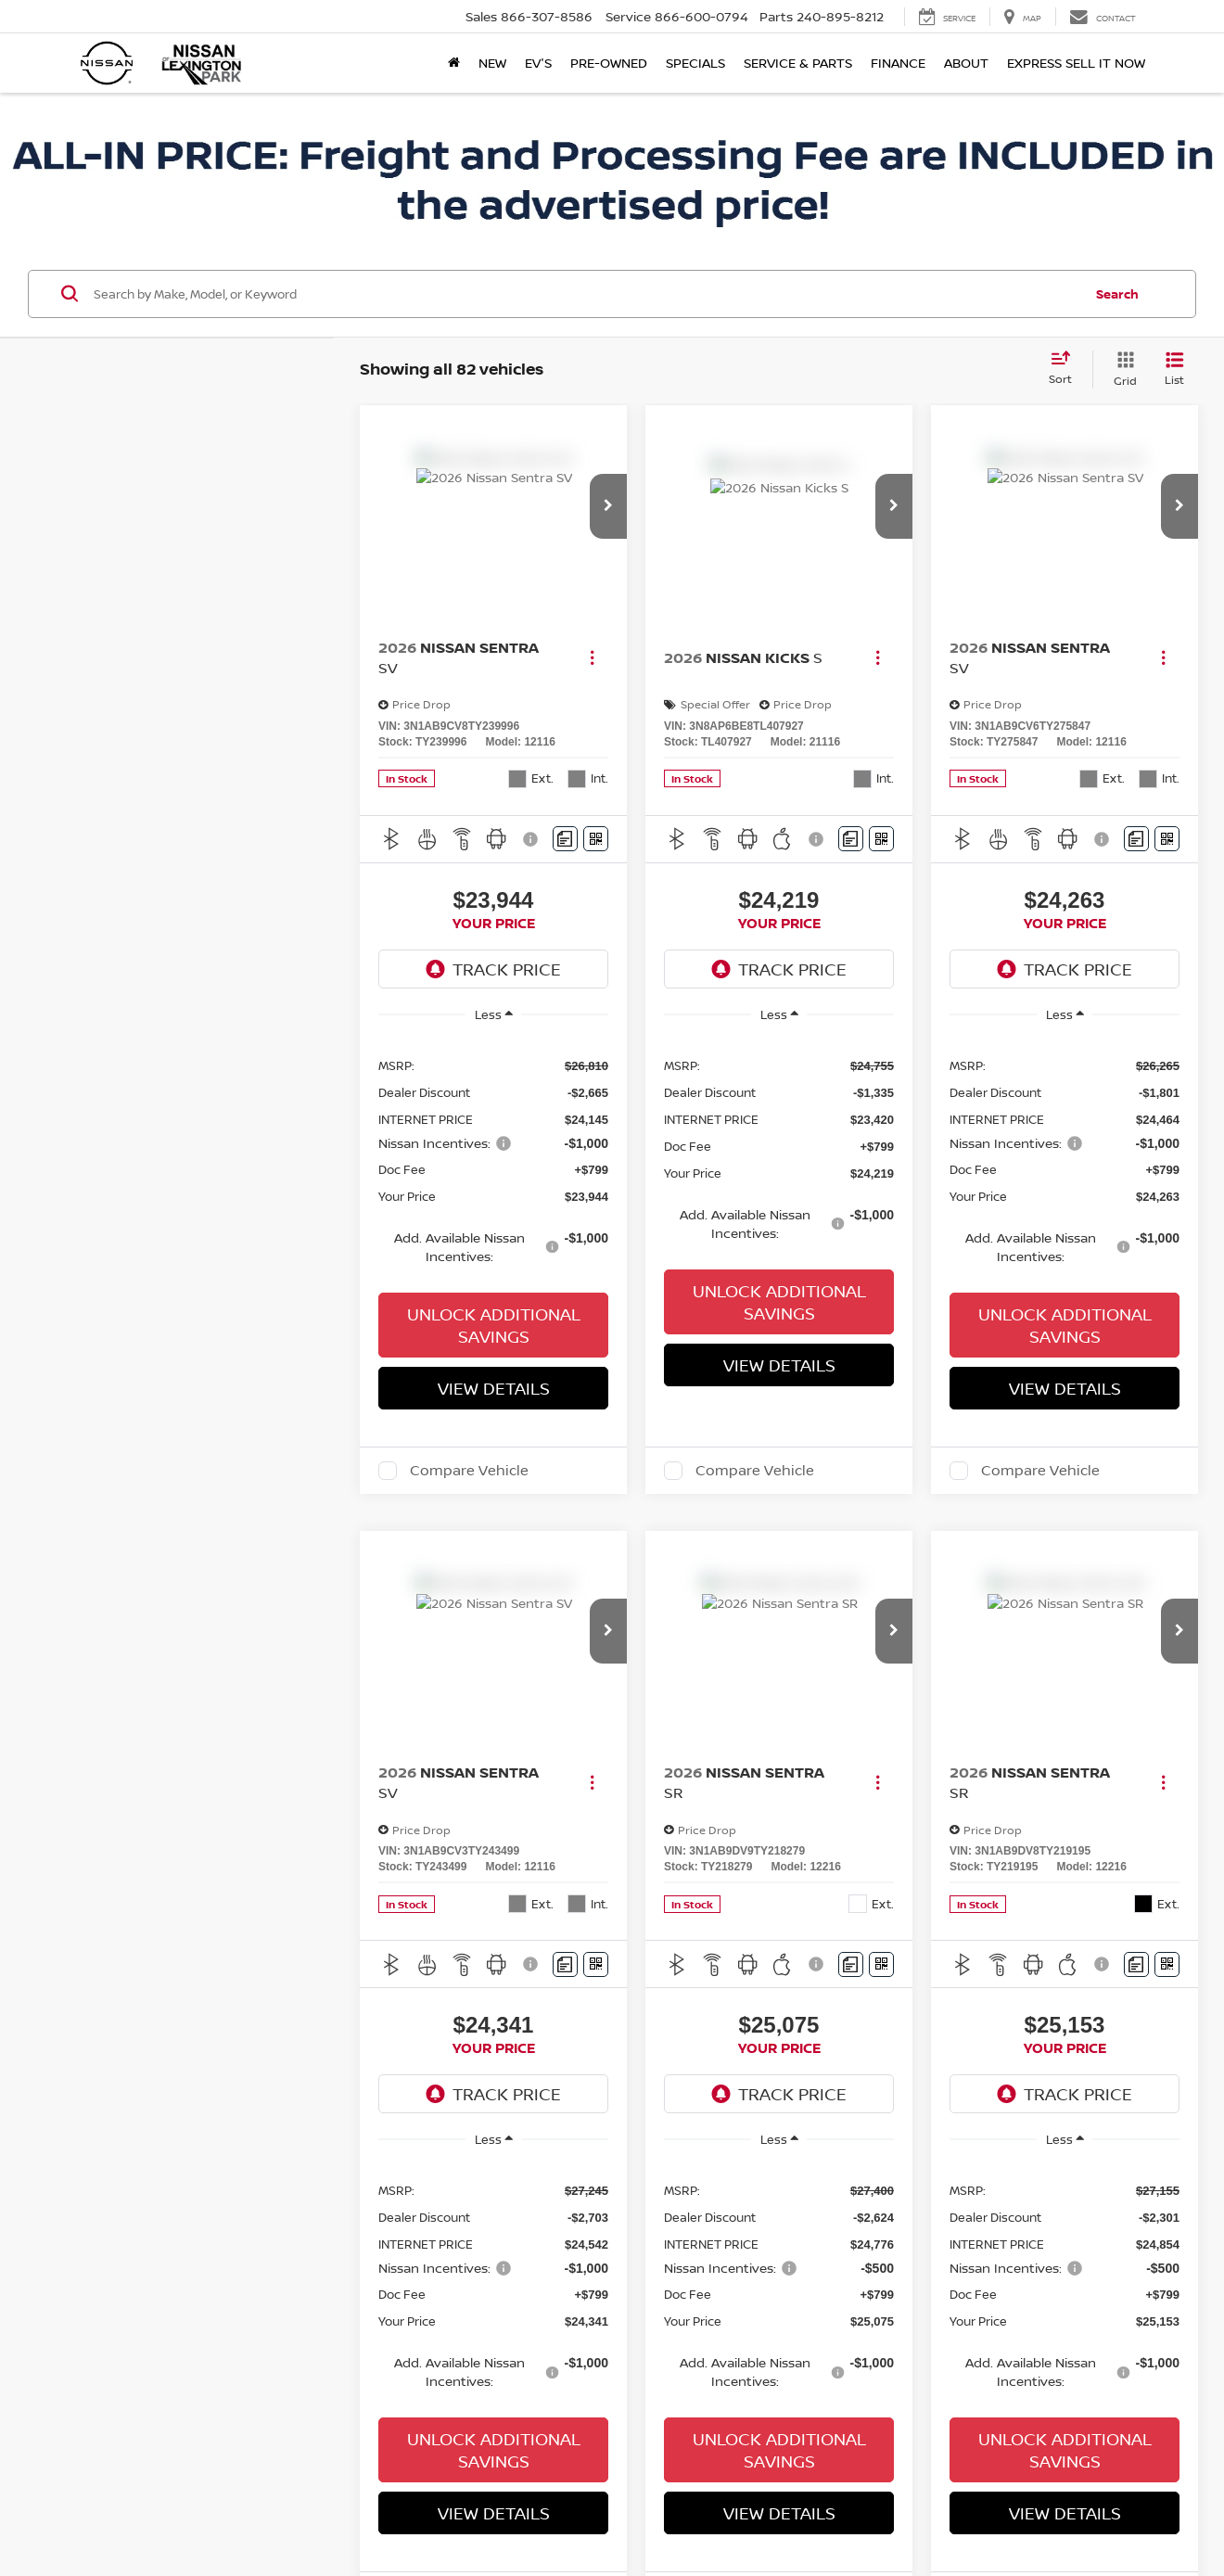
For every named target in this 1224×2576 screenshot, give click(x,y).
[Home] (454, 63)
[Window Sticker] (595, 832)
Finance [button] (898, 62)
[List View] (1174, 363)
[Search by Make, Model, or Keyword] (585, 287)
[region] (493, 1153)
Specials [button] (695, 62)
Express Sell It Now (1076, 62)
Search (1117, 287)
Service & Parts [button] (798, 62)
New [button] (492, 62)
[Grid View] (1121, 363)
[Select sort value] (1065, 362)
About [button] (966, 62)
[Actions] (592, 651)
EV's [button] (538, 62)
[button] (608, 499)
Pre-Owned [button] (608, 62)
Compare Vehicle (469, 1464)
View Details (494, 1382)
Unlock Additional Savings (493, 1318)
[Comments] (565, 832)
